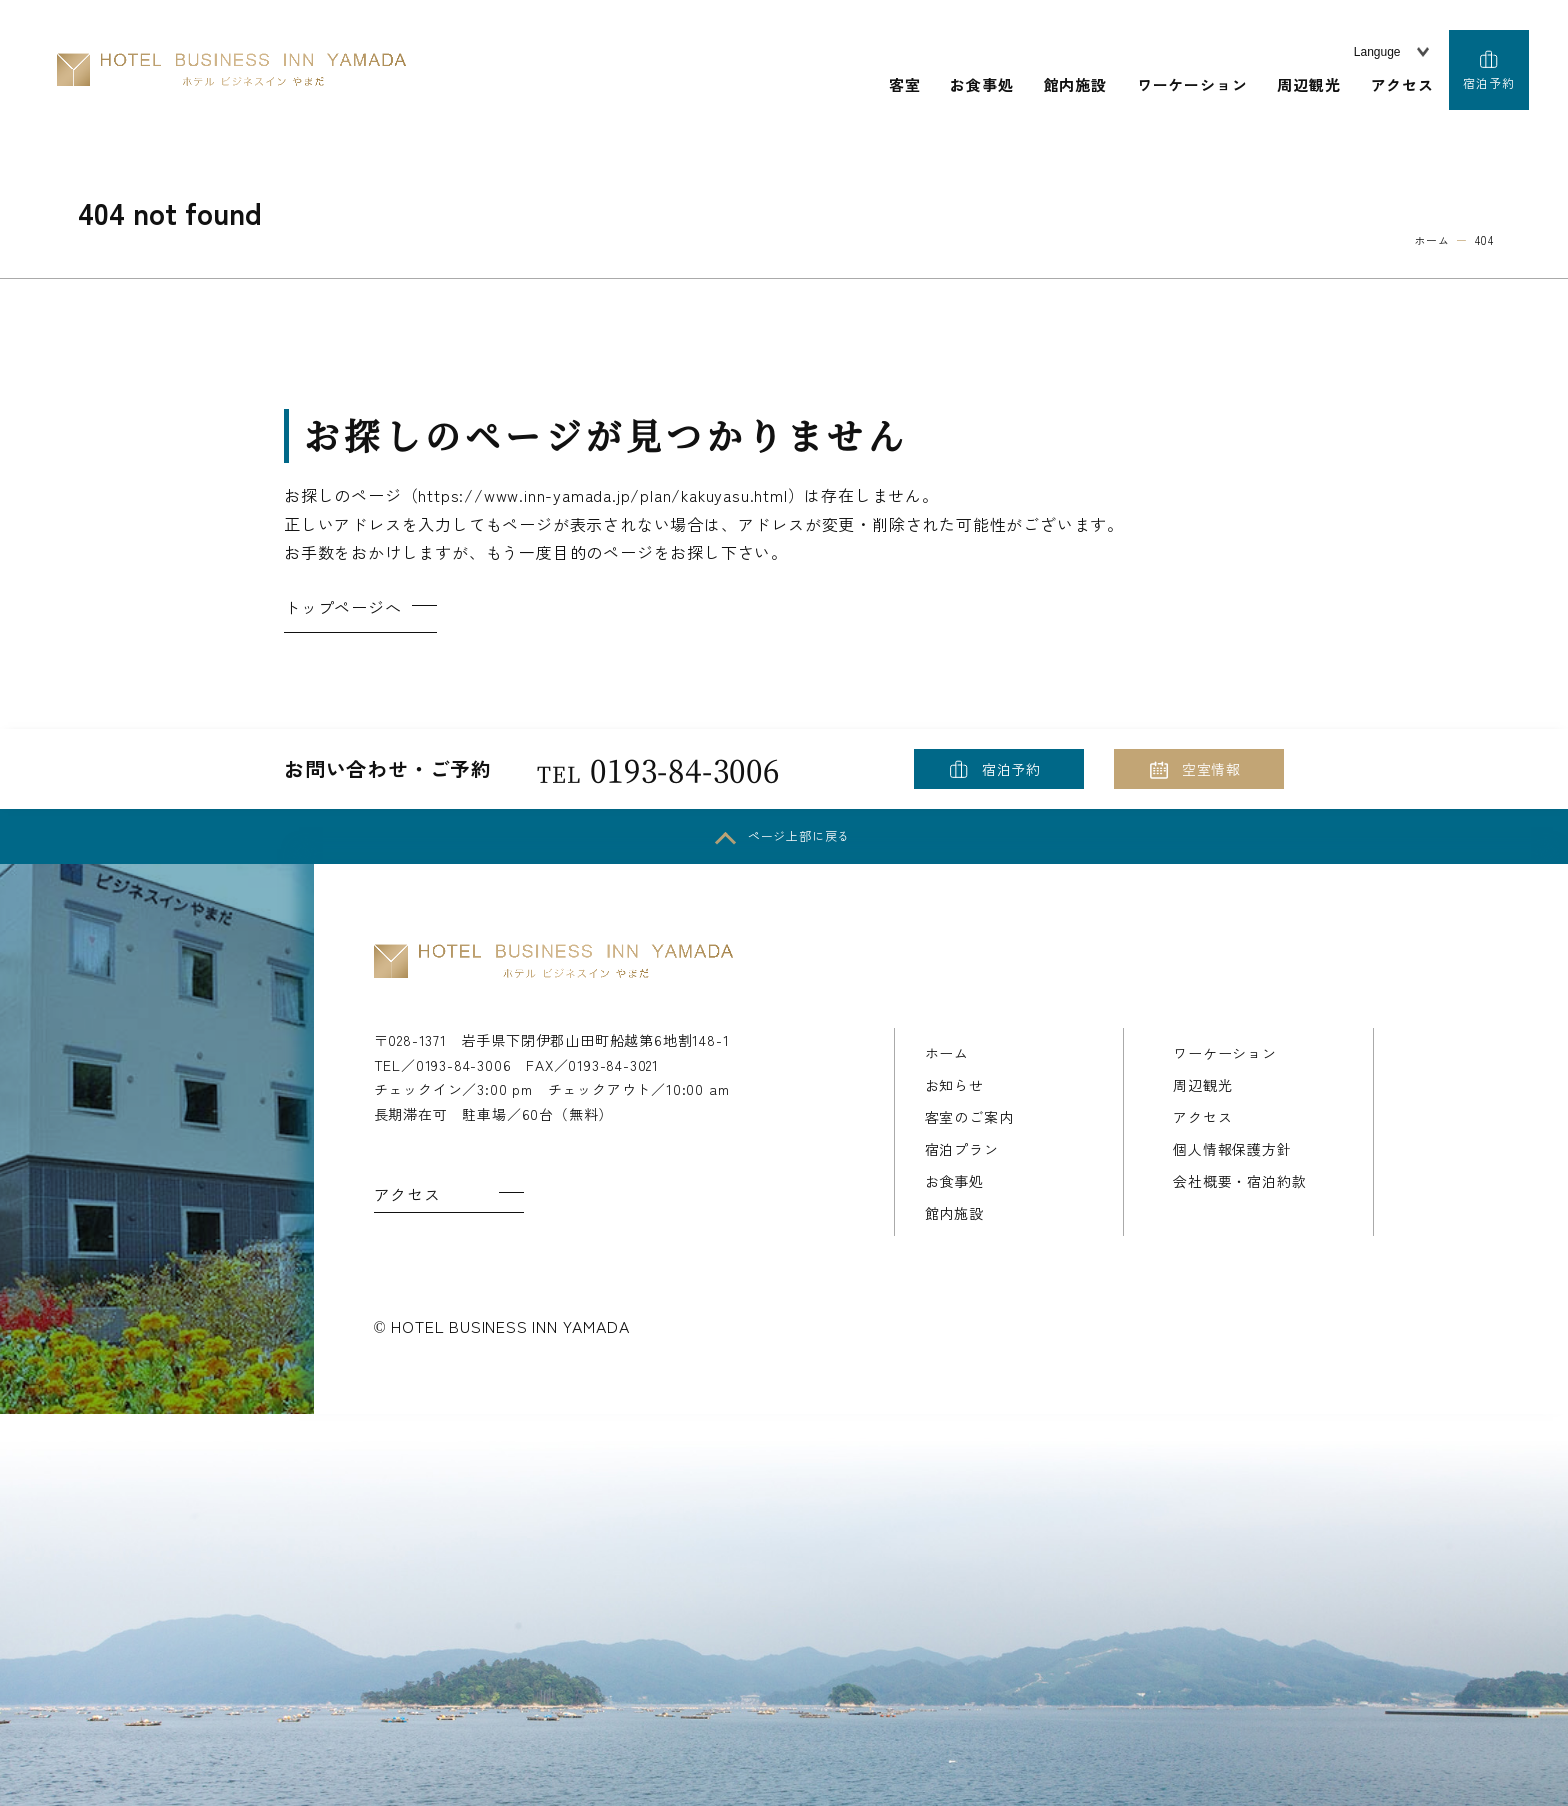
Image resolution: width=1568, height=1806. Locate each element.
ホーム (947, 1053)
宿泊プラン (962, 1149)
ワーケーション (1192, 84)
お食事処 (981, 84)
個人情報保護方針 (1232, 1149)
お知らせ (954, 1085)
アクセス (1402, 84)
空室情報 (1211, 769)
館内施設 (1075, 84)
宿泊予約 (1488, 82)
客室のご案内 (969, 1117)
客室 (905, 84)
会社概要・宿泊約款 (1239, 1181)
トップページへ (343, 607)
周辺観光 (1308, 84)
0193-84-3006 (658, 769)
